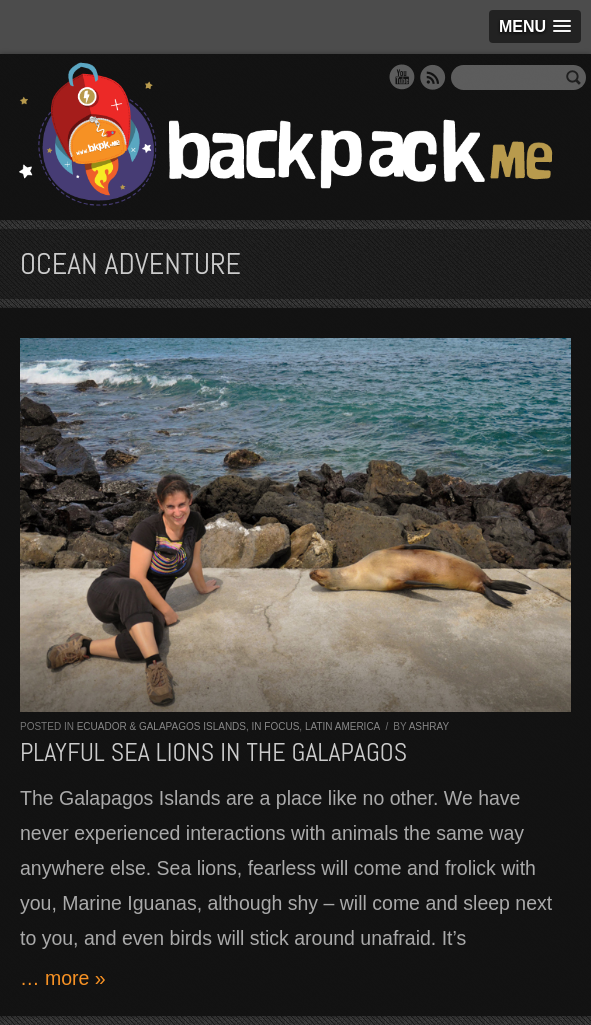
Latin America (342, 726)
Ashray (429, 726)
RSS (433, 77)
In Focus (276, 726)
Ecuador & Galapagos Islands (161, 726)
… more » (63, 978)
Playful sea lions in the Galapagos (213, 752)
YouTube (402, 77)
